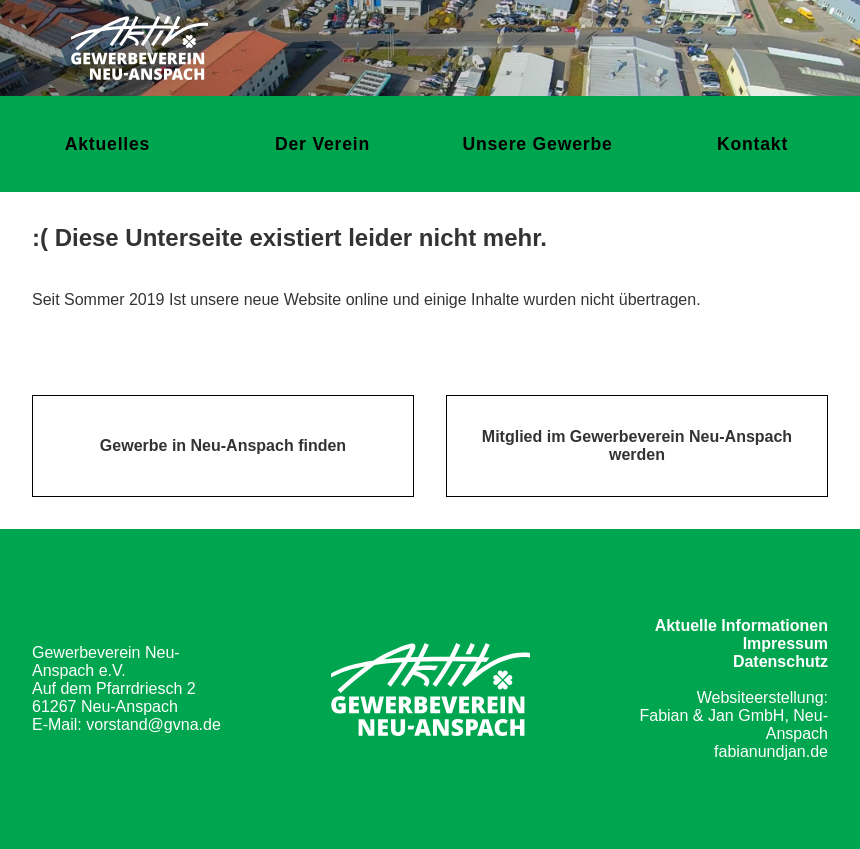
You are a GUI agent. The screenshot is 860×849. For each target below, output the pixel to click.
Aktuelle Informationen (741, 625)
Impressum (785, 643)
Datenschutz (780, 661)
